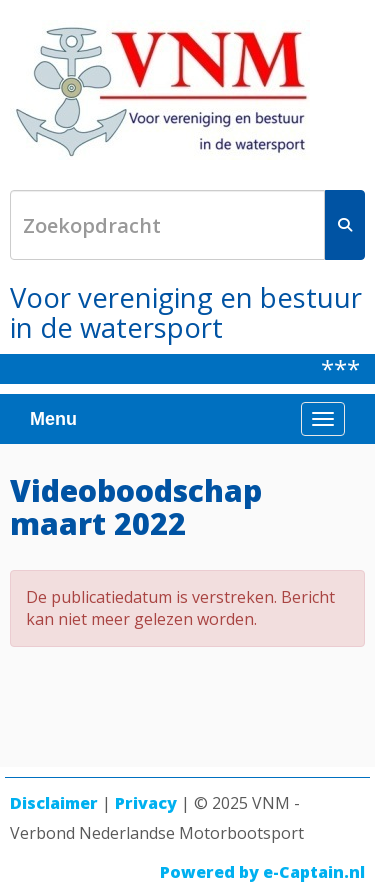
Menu (53, 419)
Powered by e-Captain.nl (262, 872)
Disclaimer (54, 803)
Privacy (146, 803)
